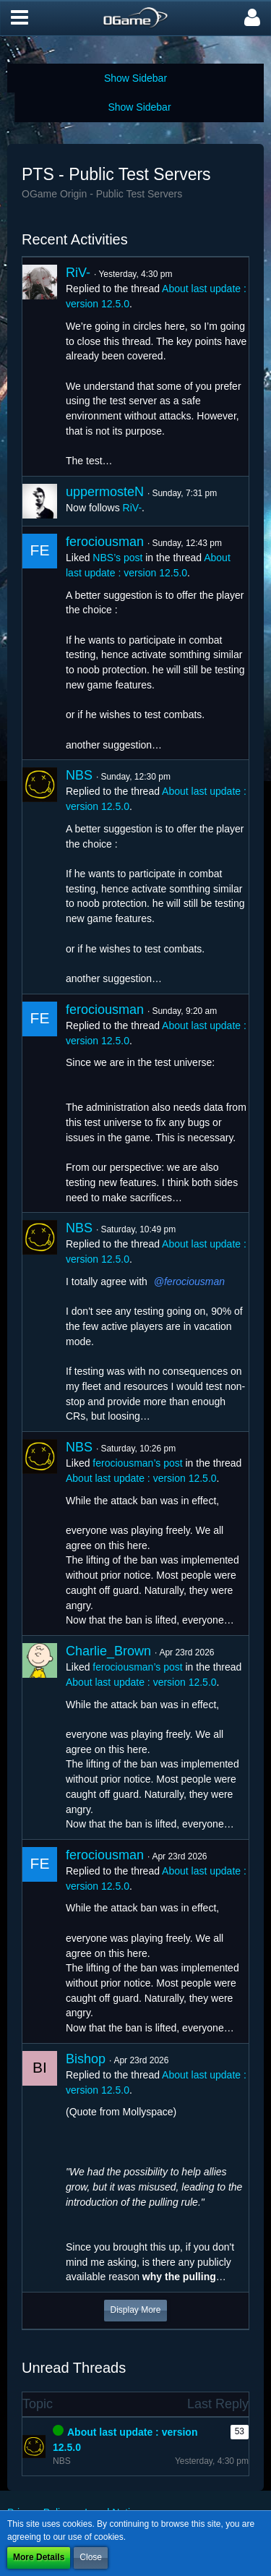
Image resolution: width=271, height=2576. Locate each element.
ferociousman (105, 541)
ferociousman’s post (137, 1463)
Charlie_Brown (108, 1651)
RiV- (78, 272)
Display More (135, 2310)
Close (90, 2557)
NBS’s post (117, 557)
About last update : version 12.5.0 (141, 1478)
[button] (19, 18)
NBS (79, 775)
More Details (38, 2557)
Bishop (86, 2059)
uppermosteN (105, 492)
